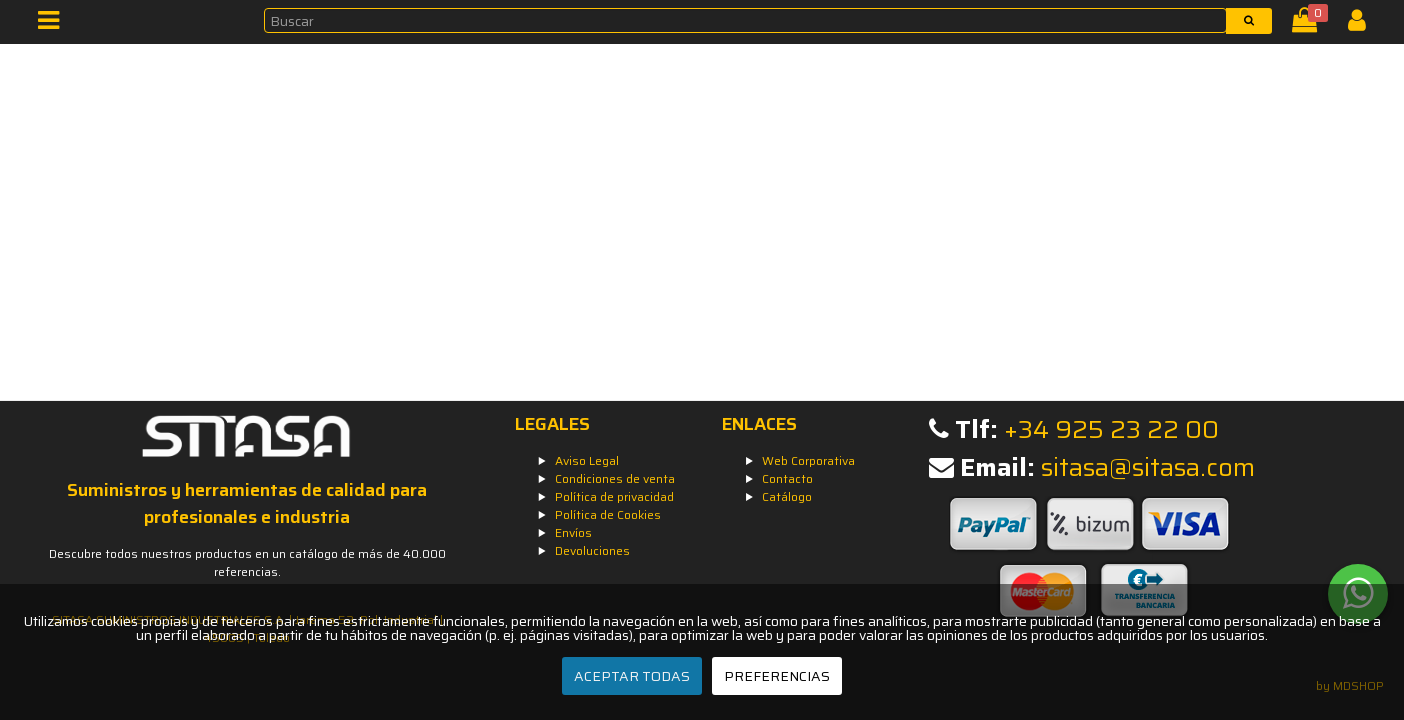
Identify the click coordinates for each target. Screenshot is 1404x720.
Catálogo (787, 496)
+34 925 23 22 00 (1111, 429)
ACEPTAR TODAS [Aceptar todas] (632, 676)
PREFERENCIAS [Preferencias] (777, 676)
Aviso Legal (587, 460)
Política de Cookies (608, 514)
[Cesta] (1308, 24)
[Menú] (54, 24)
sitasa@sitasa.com (1148, 467)
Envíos (573, 532)
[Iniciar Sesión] (1364, 24)
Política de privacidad (614, 496)
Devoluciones (592, 550)
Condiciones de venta (615, 478)
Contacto (787, 478)
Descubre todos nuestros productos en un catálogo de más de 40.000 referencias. (247, 562)
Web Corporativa (808, 460)
